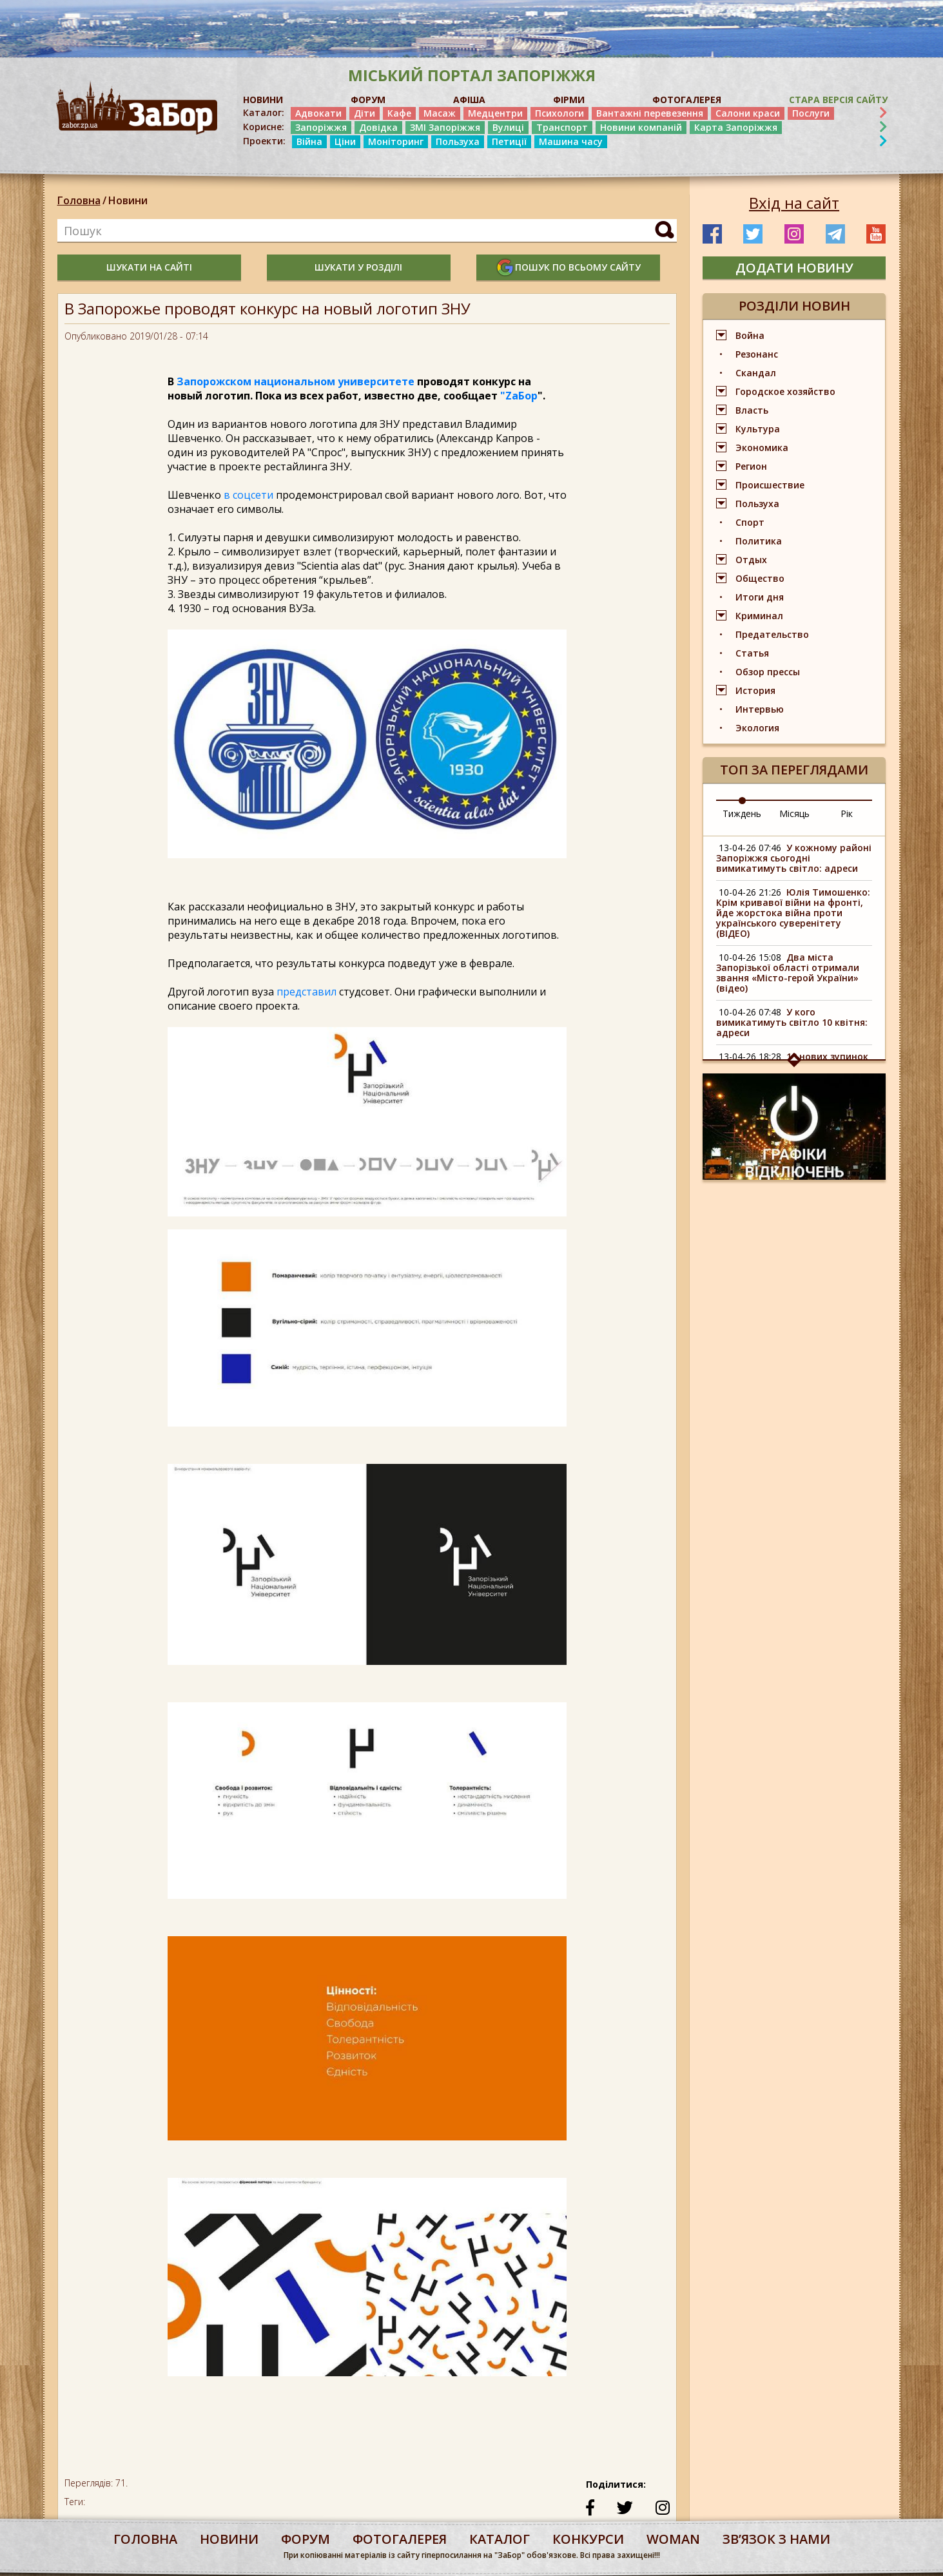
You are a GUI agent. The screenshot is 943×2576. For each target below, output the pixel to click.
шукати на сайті (149, 267)
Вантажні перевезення (649, 113)
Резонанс (756, 354)
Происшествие (769, 485)
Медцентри (495, 113)
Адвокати (318, 113)
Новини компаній (641, 127)
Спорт (749, 522)
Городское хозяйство (785, 391)
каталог (499, 2539)
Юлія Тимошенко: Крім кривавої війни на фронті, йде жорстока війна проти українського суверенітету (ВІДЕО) (793, 912)
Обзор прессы (767, 672)
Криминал (759, 616)
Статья (752, 653)
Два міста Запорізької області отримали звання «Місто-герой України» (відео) (787, 972)
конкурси (588, 2539)
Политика (758, 541)
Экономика (761, 447)
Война (749, 335)
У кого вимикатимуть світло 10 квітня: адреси (792, 1022)
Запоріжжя (321, 127)
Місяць (794, 813)
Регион (751, 466)
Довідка (378, 127)
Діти (364, 113)
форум (305, 2539)
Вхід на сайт (794, 203)
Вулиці (508, 127)
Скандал (755, 373)
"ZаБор (519, 396)
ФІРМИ (569, 99)
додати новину (794, 267)
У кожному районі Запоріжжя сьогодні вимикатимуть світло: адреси (793, 857)
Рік (847, 813)
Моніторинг (395, 141)
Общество (759, 578)
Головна (79, 200)
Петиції (509, 141)
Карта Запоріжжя (735, 127)
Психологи (559, 113)
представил (306, 992)
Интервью (759, 709)
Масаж (439, 113)
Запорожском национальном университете (295, 381)
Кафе (399, 113)
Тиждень (742, 813)
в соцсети (248, 495)
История (755, 690)
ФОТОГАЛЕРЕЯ (686, 99)
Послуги (811, 113)
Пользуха (458, 141)
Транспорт (562, 127)
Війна (309, 141)
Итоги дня (759, 597)
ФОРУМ (368, 99)
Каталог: (263, 113)
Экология (757, 728)
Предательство (772, 634)
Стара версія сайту (838, 99)
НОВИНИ (263, 99)
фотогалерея (400, 2539)
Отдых (751, 559)
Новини (128, 200)
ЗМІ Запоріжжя (445, 127)
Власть (751, 410)
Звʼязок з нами (776, 2539)
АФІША (469, 99)
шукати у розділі (358, 267)
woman (673, 2539)
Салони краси (747, 113)
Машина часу (571, 141)
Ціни (345, 141)
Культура (757, 429)
